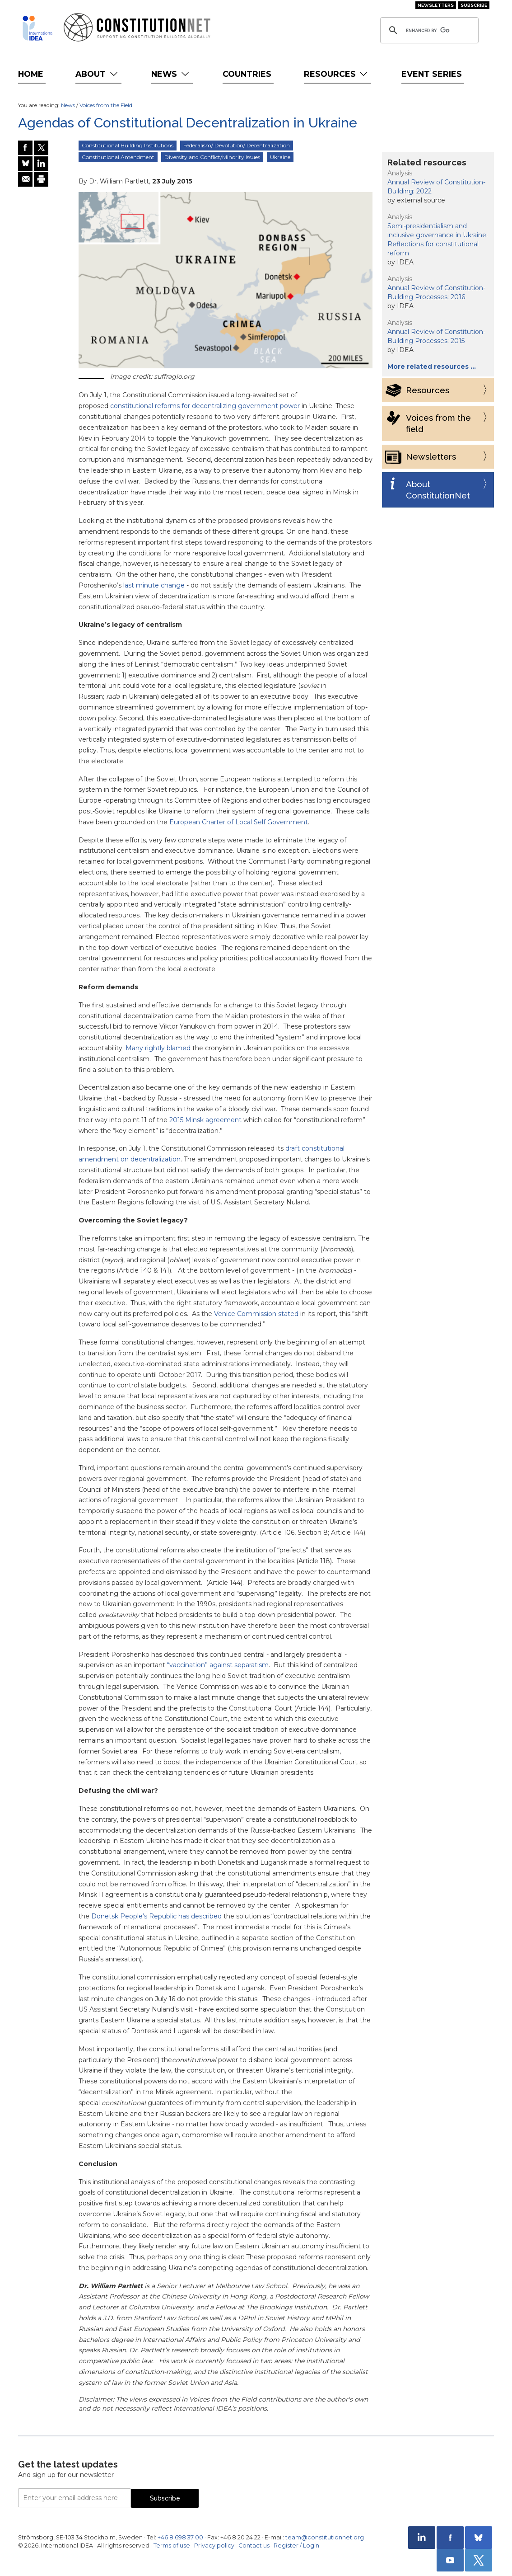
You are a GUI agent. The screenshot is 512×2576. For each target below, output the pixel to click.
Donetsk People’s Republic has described (156, 1916)
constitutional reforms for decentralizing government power (205, 406)
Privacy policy (214, 2545)
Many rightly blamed (158, 1048)
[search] (428, 30)
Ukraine (280, 157)
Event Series (431, 74)
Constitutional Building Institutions (127, 145)
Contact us (254, 2545)
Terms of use (172, 2545)
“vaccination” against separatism (218, 1665)
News (171, 74)
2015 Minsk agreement (205, 1120)
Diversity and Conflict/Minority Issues (212, 157)
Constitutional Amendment (118, 157)
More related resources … (431, 366)
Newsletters (436, 5)
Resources (336, 74)
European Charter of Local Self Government (238, 822)
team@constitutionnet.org (324, 2537)
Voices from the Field (105, 105)
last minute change (154, 585)
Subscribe (474, 5)
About (97, 74)
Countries (247, 74)
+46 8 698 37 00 (180, 2537)
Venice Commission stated (256, 1314)
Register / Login (296, 2545)
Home (30, 74)
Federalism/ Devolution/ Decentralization (236, 145)
